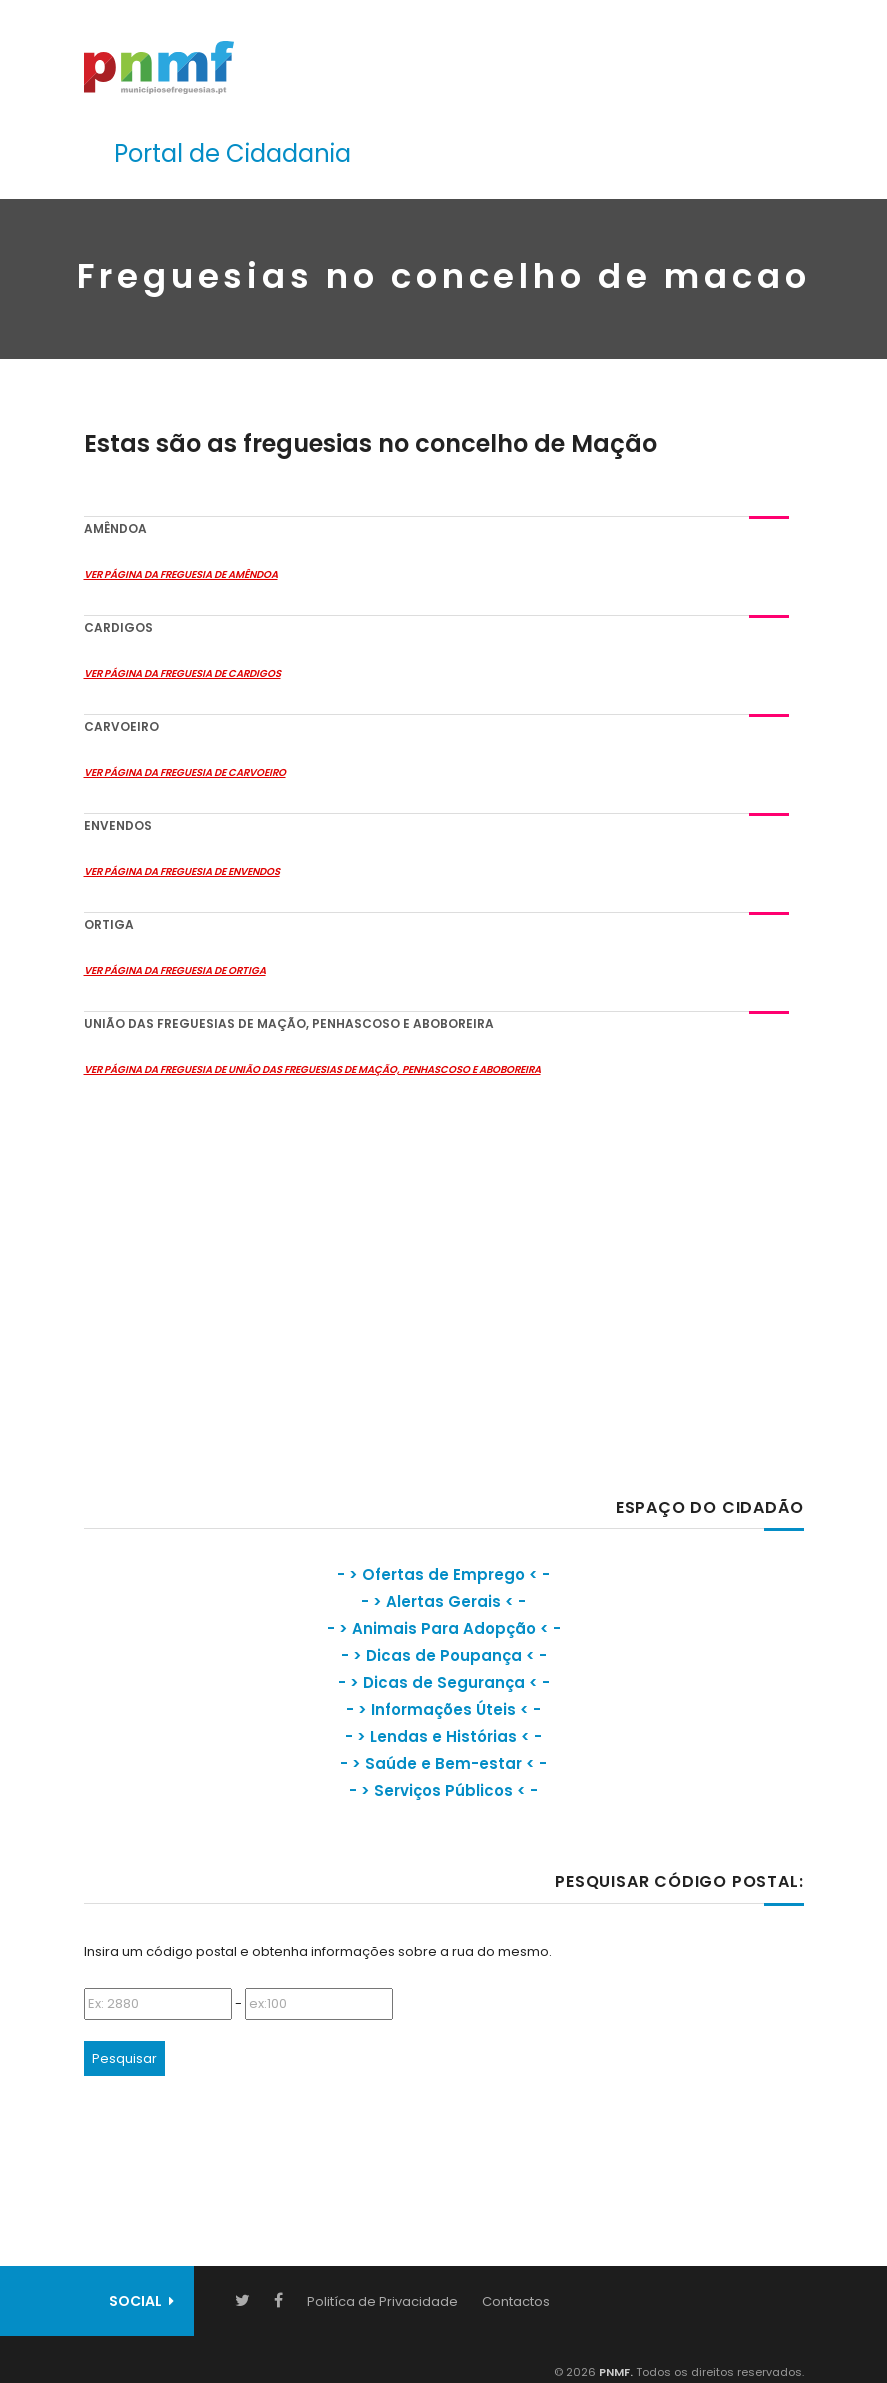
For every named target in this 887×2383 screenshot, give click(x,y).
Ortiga (109, 924)
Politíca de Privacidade (382, 2301)
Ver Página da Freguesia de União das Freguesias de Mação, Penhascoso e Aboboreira (312, 1069)
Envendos (118, 825)
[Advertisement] (234, 1305)
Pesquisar (124, 2058)
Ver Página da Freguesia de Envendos (182, 871)
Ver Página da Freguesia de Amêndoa (181, 574)
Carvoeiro (121, 726)
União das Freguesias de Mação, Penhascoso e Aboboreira (289, 1023)
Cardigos (118, 627)
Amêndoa (115, 528)
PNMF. (614, 2372)
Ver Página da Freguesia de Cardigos (182, 673)
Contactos (516, 2301)
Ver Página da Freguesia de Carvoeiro (185, 772)
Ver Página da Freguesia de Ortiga (175, 970)
